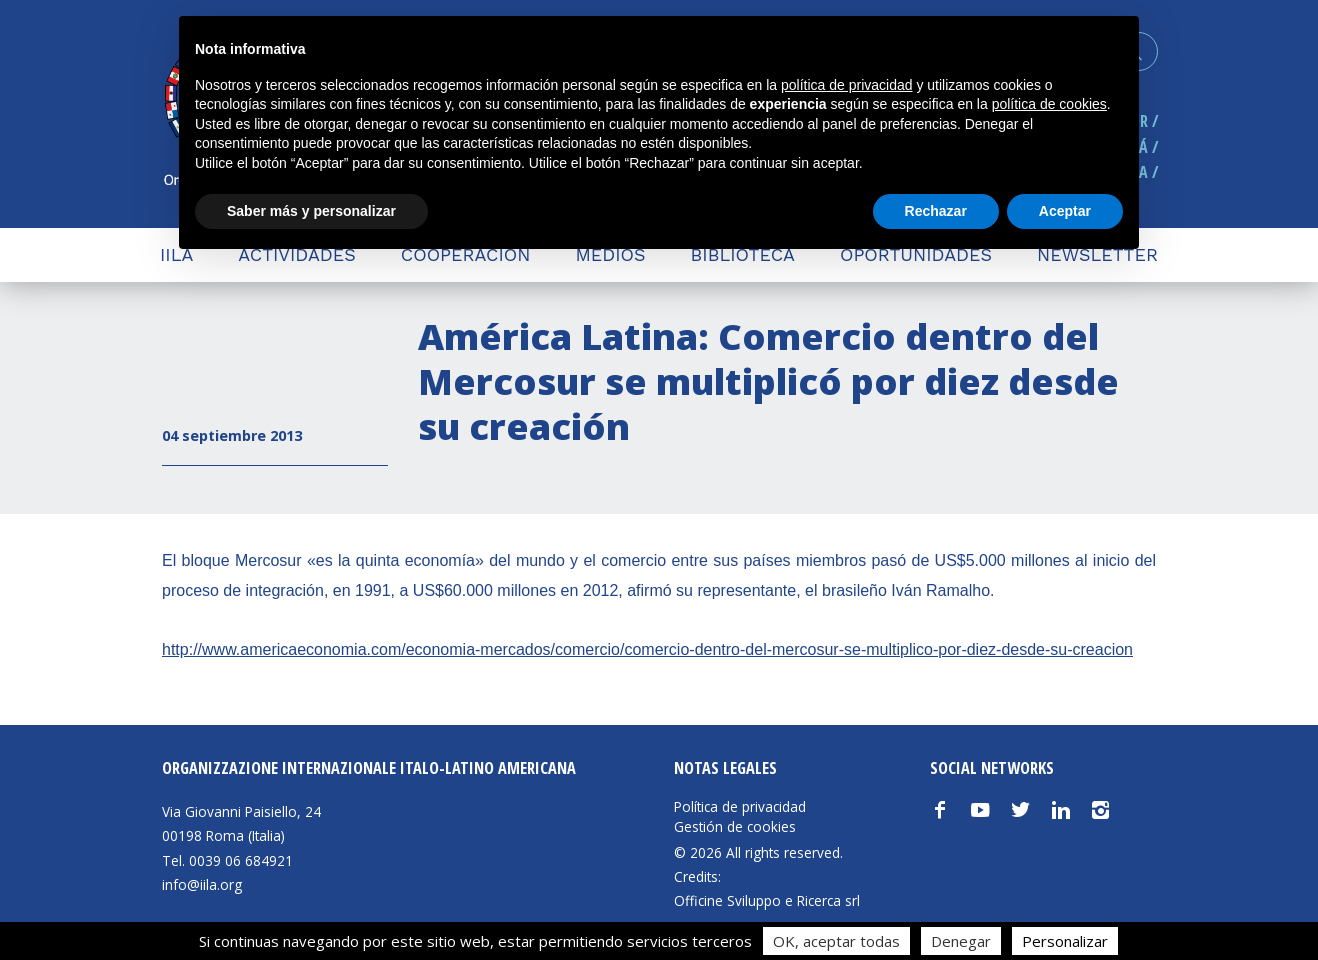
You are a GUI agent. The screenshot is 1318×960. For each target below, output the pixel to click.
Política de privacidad (740, 807)
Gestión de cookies (735, 827)
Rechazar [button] (936, 211)
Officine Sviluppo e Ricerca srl (767, 900)
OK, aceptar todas (836, 941)
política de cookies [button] (1049, 104)
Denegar (961, 941)
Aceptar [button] (1065, 211)
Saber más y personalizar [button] (311, 211)
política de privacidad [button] (847, 85)
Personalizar (1065, 941)
